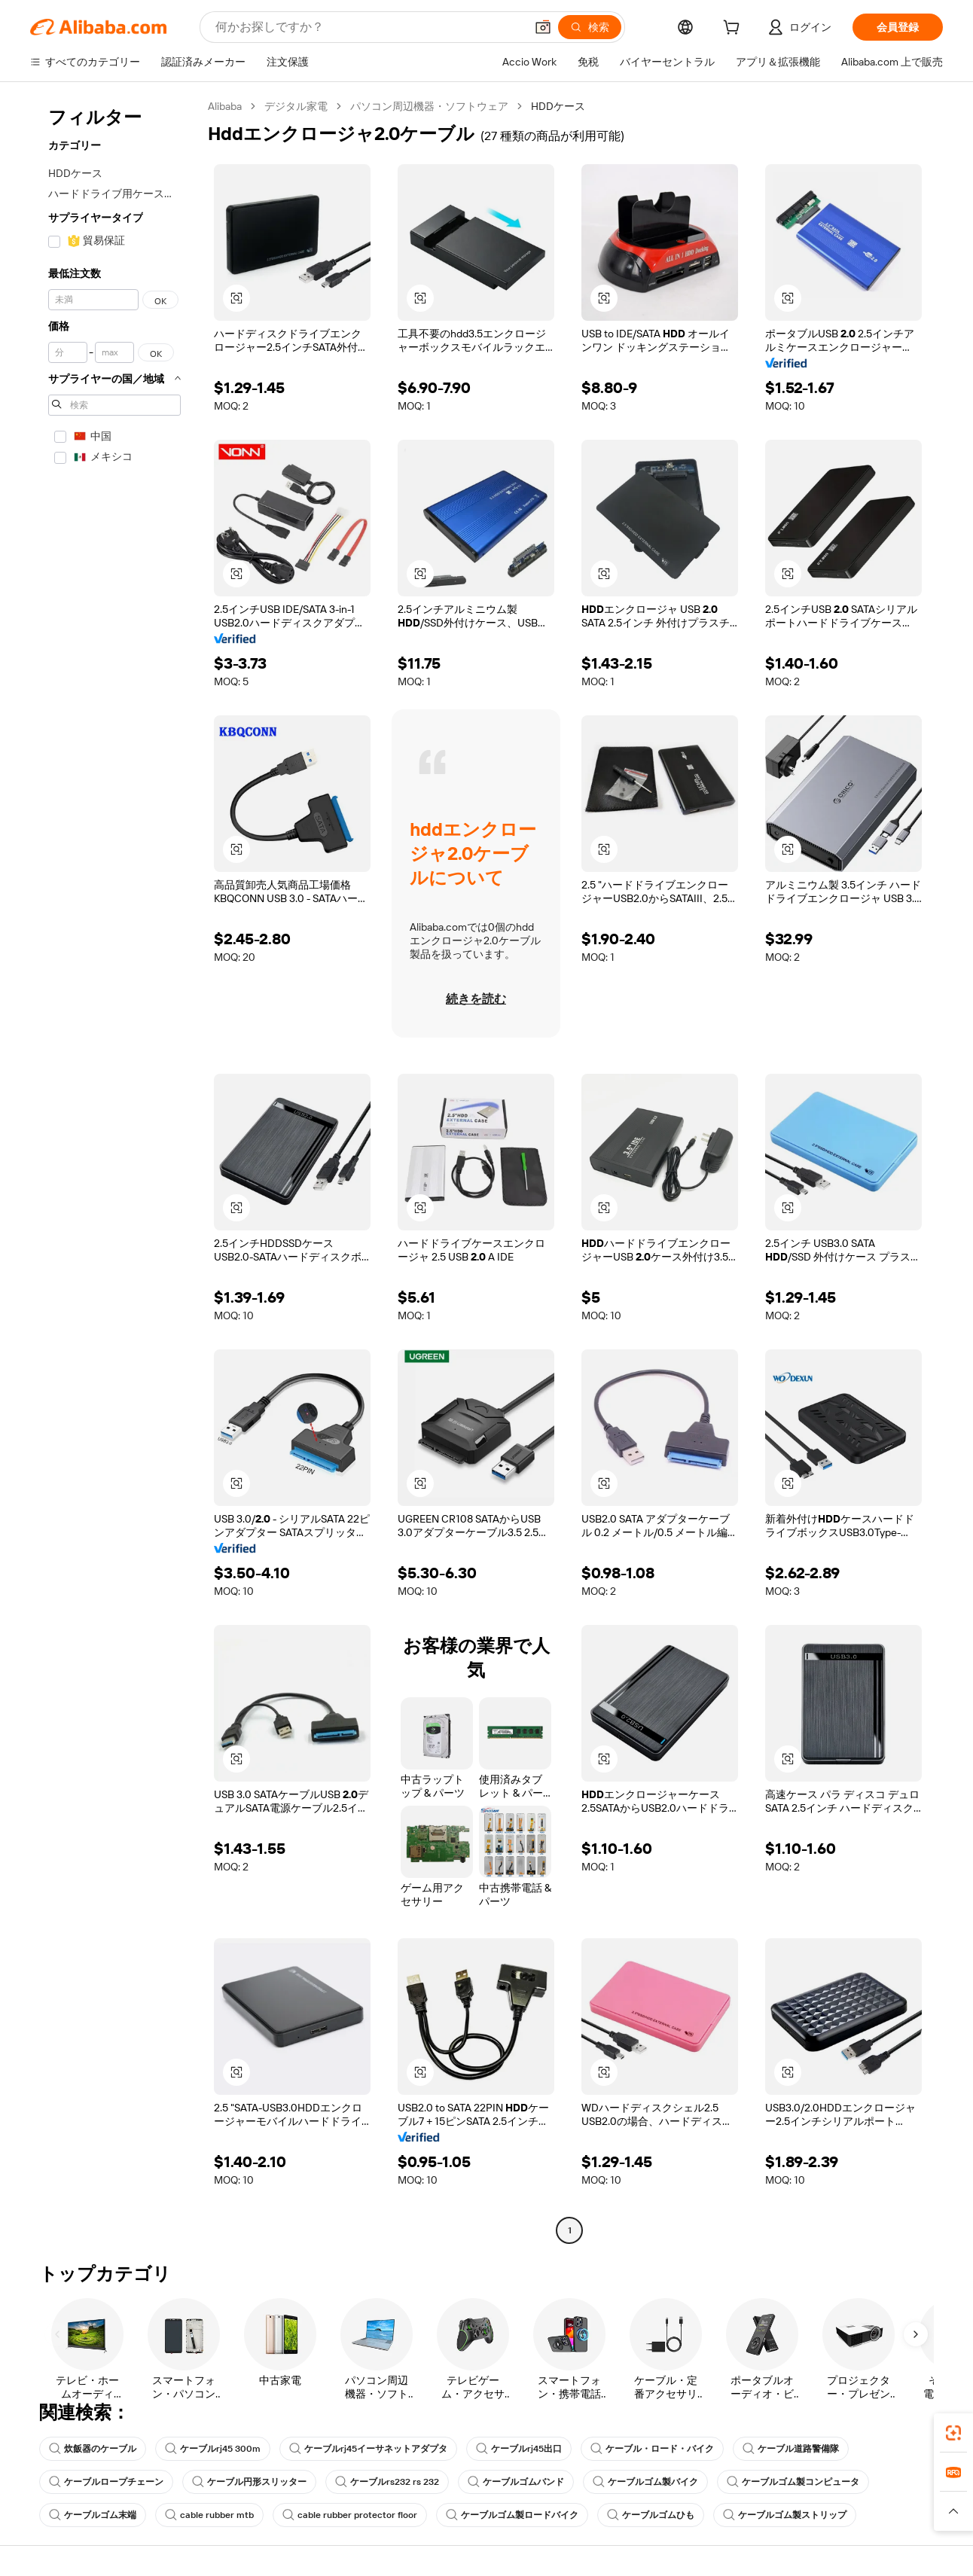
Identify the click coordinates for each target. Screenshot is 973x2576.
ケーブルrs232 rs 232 (387, 2482)
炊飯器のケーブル (92, 2449)
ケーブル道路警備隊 (791, 2449)
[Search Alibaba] (368, 27)
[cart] (734, 29)
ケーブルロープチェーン (106, 2482)
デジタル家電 (296, 106)
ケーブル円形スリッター (249, 2482)
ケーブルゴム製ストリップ (784, 2515)
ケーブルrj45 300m (213, 2449)
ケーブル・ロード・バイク (652, 2449)
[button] (543, 27)
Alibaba (225, 106)
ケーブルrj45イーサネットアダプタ (368, 2449)
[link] (953, 2433)
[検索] (589, 27)
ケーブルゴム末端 (92, 2515)
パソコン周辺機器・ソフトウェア (429, 106)
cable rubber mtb (209, 2515)
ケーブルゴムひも (650, 2515)
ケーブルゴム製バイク (645, 2482)
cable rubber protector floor (349, 2515)
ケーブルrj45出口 (519, 2449)
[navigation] (114, 1170)
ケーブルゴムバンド (516, 2482)
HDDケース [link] (558, 106)
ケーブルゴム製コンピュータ (793, 2482)
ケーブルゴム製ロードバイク (512, 2515)
